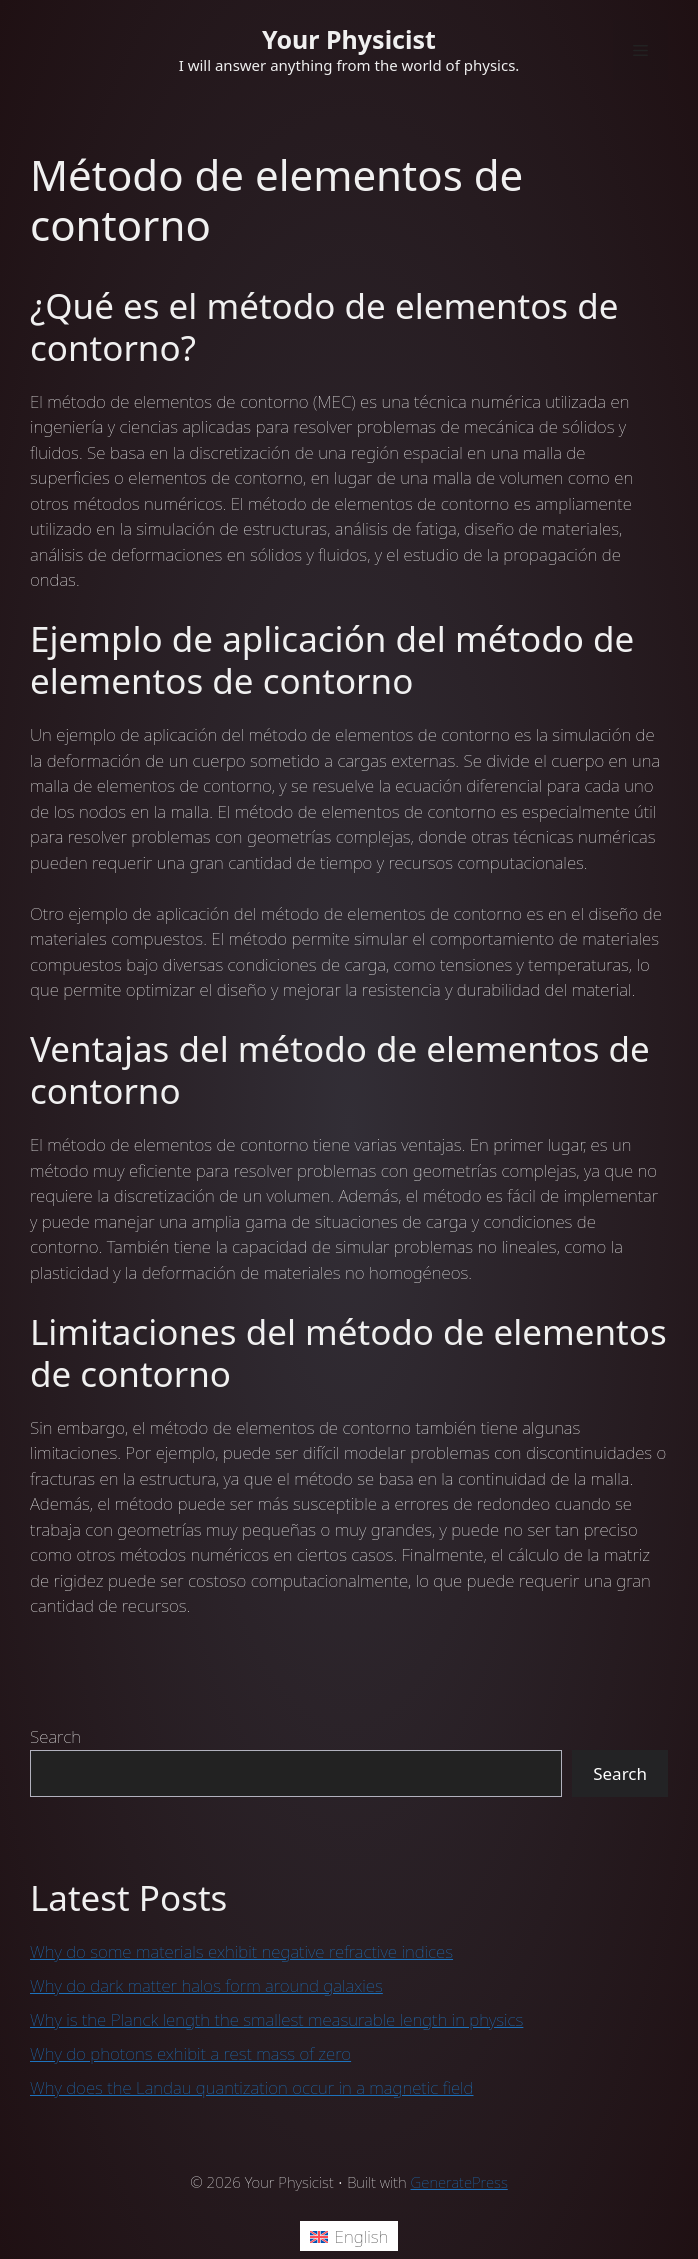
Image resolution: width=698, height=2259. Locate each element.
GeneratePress (459, 2182)
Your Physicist (349, 39)
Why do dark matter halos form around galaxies (206, 1985)
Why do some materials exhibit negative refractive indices (241, 1951)
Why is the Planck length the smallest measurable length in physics (276, 2019)
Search (55, 1736)
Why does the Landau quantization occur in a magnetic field (252, 2087)
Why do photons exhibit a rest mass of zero (190, 2053)
